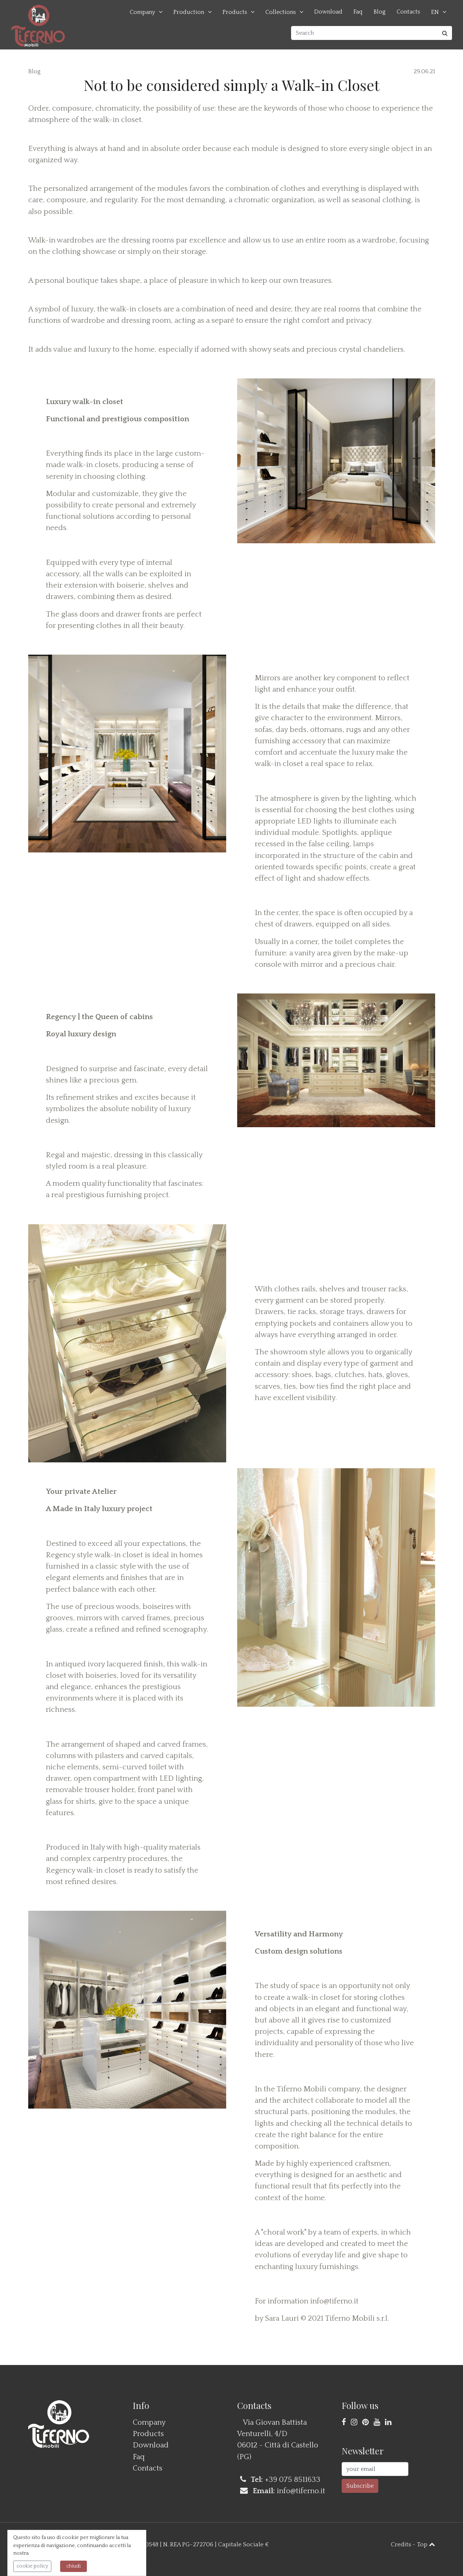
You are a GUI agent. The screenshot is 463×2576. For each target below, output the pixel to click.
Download (328, 11)
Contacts (408, 11)
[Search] (364, 33)
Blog (380, 11)
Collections (280, 12)
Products (235, 12)
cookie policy (32, 2566)
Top (426, 2544)
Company (142, 12)
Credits (401, 2544)
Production (188, 12)
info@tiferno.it (334, 2301)
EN (435, 12)
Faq (358, 11)
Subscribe (360, 2486)
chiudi (73, 2566)
